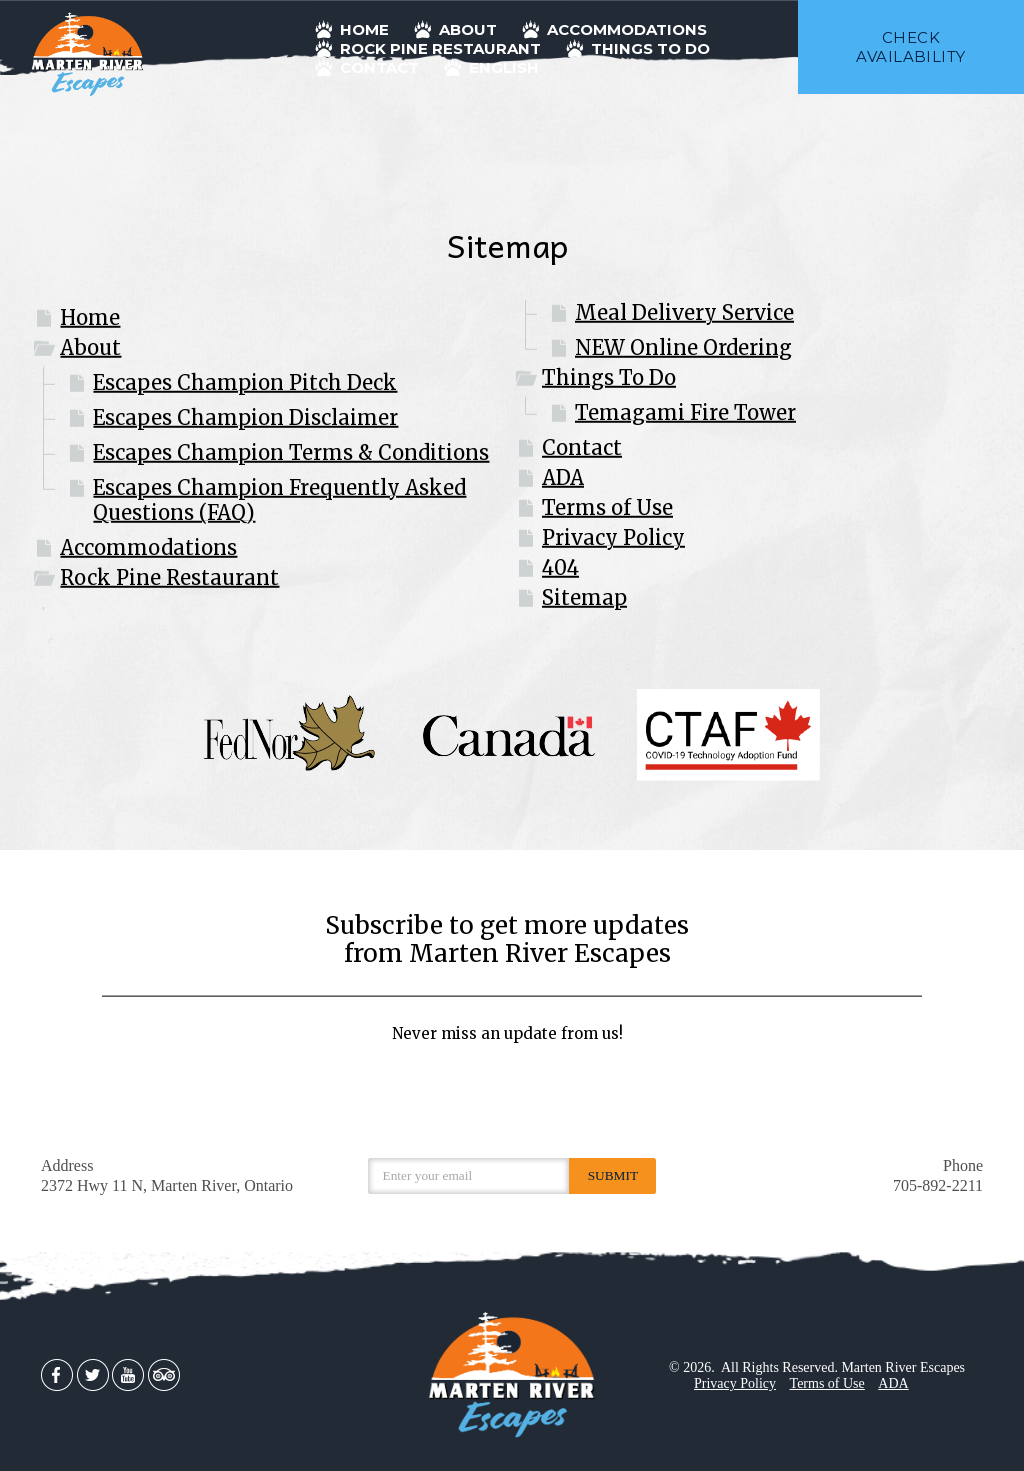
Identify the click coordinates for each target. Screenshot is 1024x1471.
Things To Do (609, 377)
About (90, 347)
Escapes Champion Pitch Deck (245, 382)
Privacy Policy (613, 537)
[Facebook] (57, 1374)
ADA (563, 477)
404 (560, 567)
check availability (910, 47)
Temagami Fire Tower (685, 412)
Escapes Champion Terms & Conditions (291, 452)
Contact (582, 447)
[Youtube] (128, 1374)
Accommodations (148, 547)
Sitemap (584, 597)
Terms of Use (607, 507)
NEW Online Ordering (683, 347)
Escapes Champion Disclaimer (245, 417)
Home (90, 317)
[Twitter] (93, 1374)
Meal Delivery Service (684, 312)
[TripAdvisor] (164, 1374)
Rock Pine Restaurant (169, 577)
